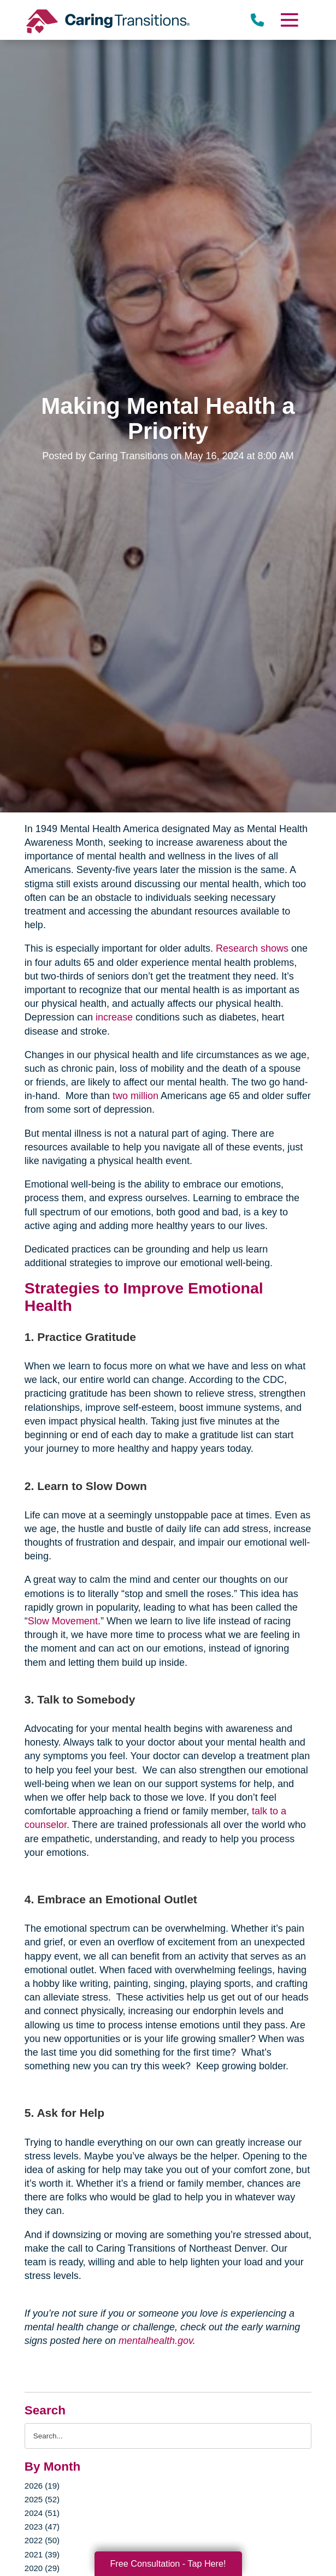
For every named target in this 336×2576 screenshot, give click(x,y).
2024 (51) (42, 2513)
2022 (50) (42, 2540)
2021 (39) (42, 2554)
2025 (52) (42, 2499)
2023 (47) (42, 2526)
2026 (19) (42, 2485)
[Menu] (289, 20)
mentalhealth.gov (156, 2340)
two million (135, 1095)
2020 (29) (42, 2568)
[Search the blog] (168, 2436)
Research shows (252, 948)
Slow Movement (63, 1621)
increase (114, 1017)
